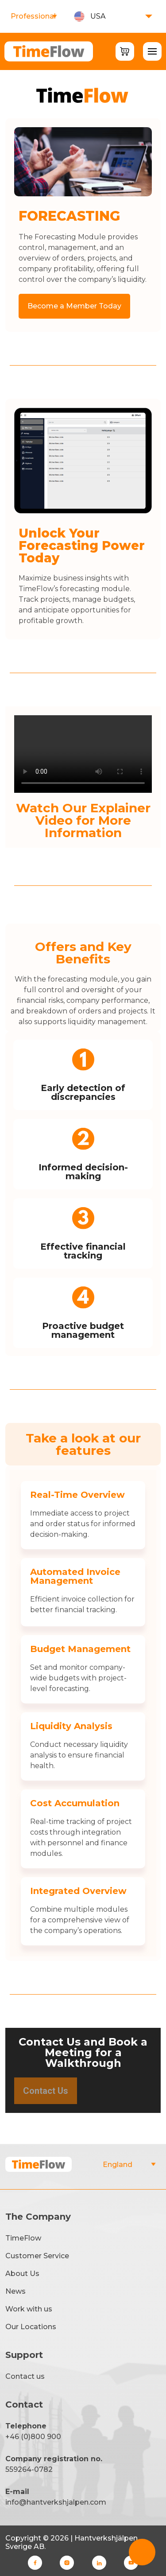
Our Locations (30, 2327)
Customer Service (37, 2256)
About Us (22, 2273)
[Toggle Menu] (152, 51)
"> (129, 2165)
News (15, 2291)
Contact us (25, 2376)
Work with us (28, 2309)
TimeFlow (23, 2238)
